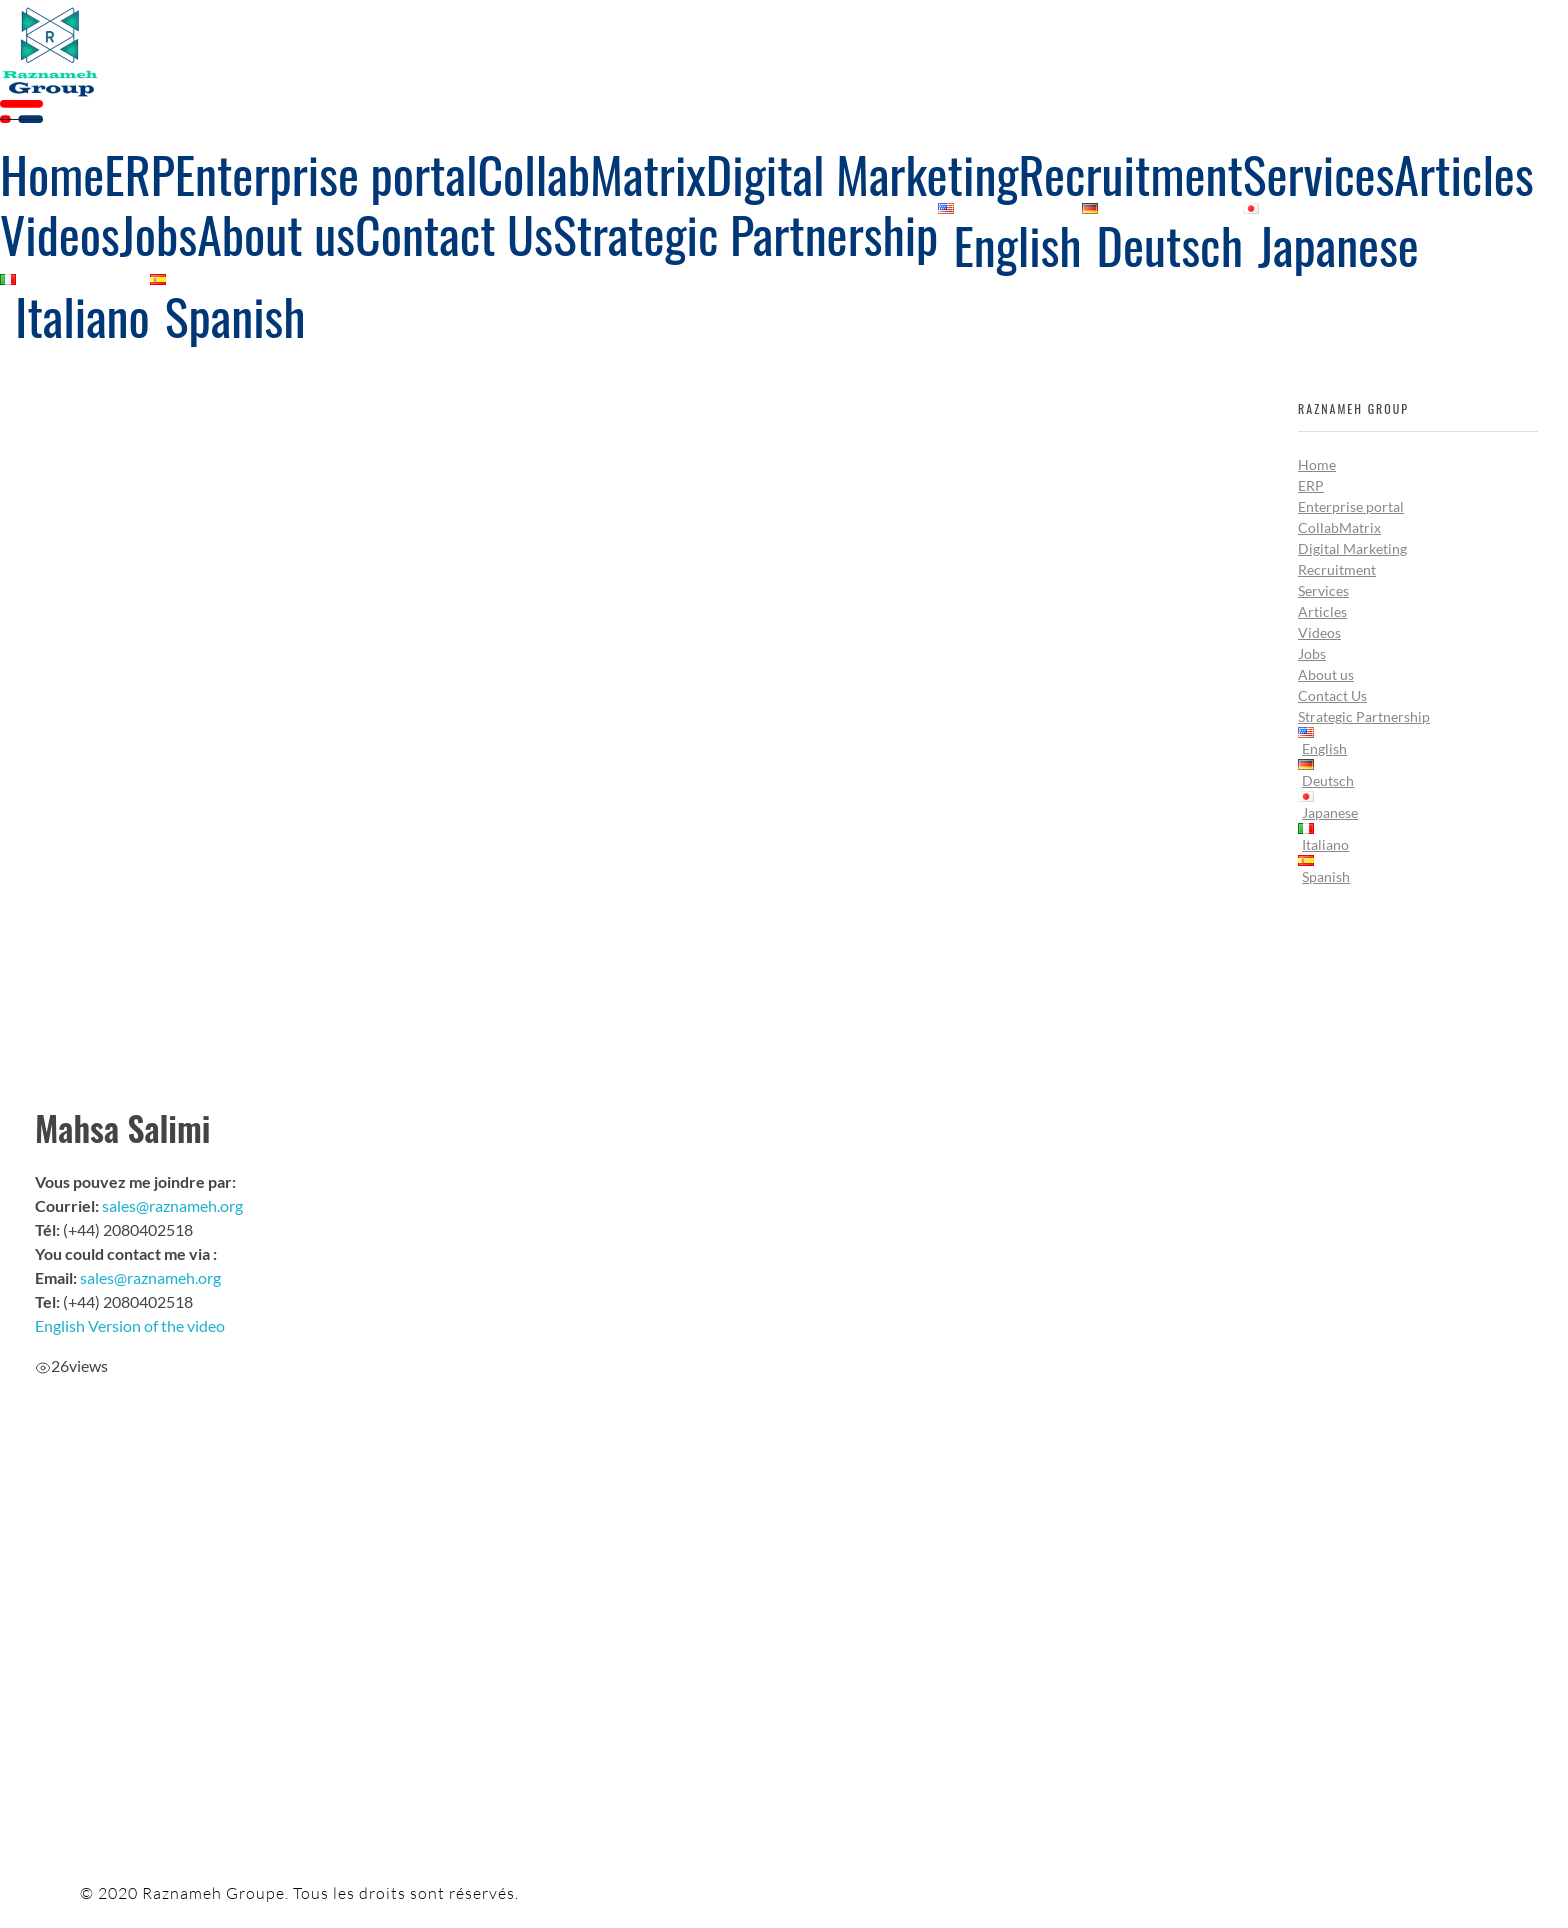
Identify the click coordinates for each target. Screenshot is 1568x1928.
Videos (1319, 632)
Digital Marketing (1352, 548)
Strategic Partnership (1364, 716)
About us (1326, 674)
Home (1317, 464)
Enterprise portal (1351, 506)
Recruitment (1337, 569)
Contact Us (1332, 695)
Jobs (1312, 653)
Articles (1322, 611)
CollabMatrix (1339, 527)
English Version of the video (130, 1325)
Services (1323, 590)
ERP (1311, 485)
